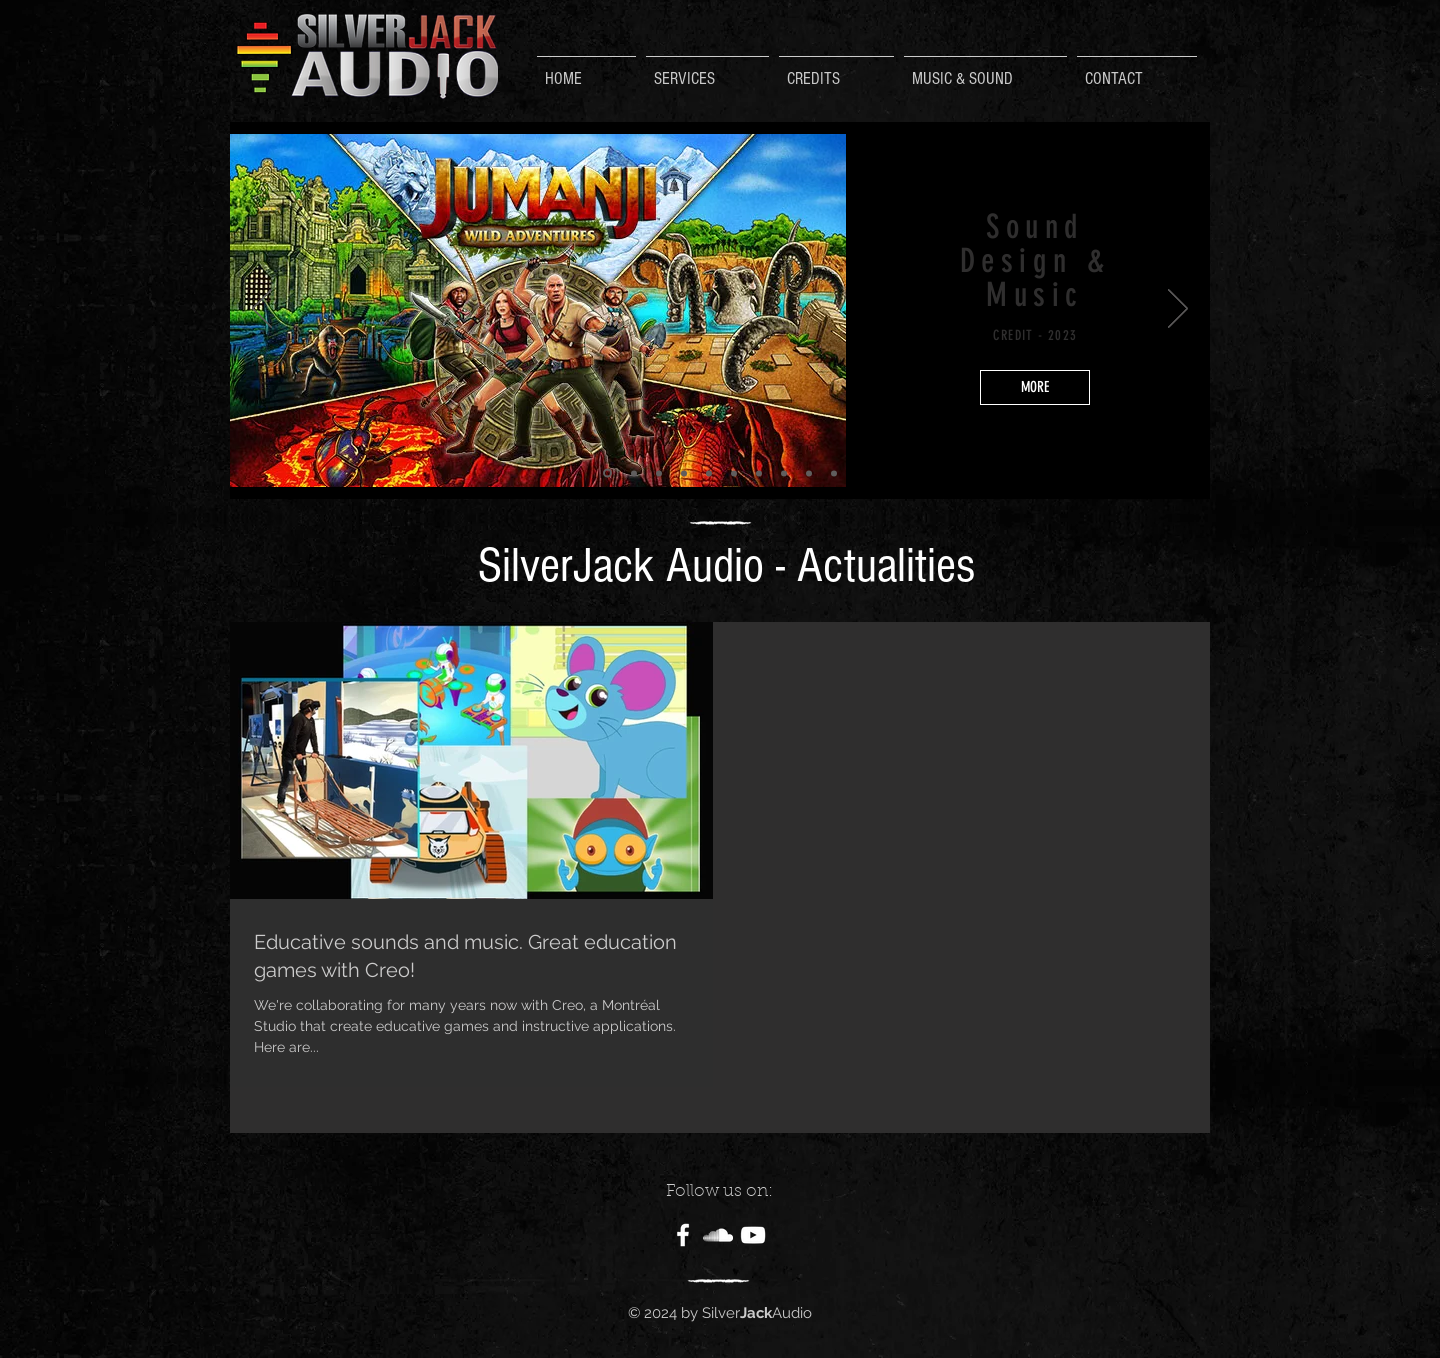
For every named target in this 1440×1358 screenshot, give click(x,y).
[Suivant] (1178, 310)
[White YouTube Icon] (753, 1235)
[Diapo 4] (759, 473)
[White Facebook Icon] (683, 1235)
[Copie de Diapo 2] (634, 473)
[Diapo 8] (684, 473)
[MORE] (1035, 387)
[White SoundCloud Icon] (718, 1235)
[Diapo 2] (607, 473)
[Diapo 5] (784, 473)
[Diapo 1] (834, 473)
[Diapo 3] (734, 473)
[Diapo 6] (809, 473)
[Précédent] (262, 310)
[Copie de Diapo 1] (659, 473)
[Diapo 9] (709, 473)
